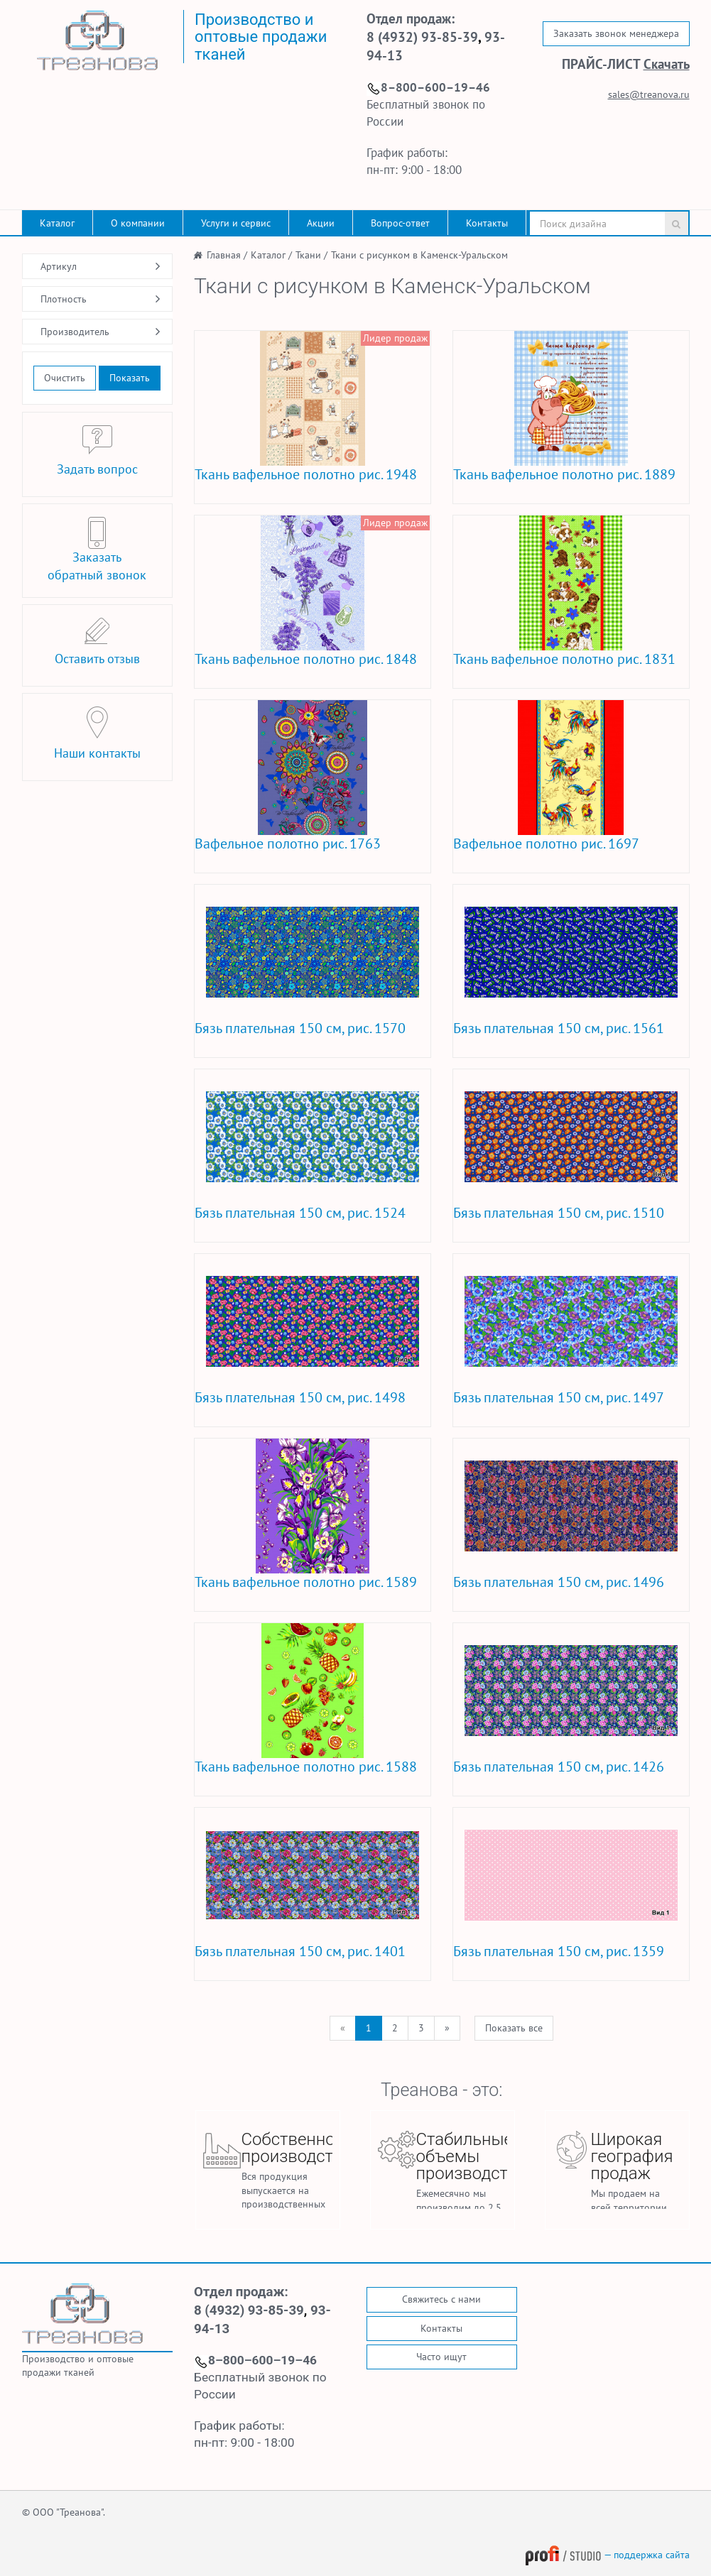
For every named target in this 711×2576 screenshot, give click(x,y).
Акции (321, 223)
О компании (138, 223)
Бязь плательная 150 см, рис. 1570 (300, 1028)
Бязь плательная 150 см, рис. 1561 (558, 1028)
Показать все (514, 2027)
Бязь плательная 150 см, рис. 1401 (300, 1951)
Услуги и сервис (236, 223)
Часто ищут (441, 2356)
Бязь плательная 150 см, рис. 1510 (558, 1213)
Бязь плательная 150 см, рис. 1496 (558, 1582)
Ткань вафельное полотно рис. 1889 (564, 474)
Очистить (64, 377)
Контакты (487, 223)
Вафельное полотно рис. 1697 (546, 843)
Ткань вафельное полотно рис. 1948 (306, 474)
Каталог (57, 223)
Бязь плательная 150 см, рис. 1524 (300, 1213)
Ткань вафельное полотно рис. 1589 (306, 1582)
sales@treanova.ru (649, 94)
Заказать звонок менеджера (616, 33)
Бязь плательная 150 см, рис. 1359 (558, 1951)
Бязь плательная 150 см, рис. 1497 (558, 1397)
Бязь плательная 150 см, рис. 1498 (300, 1397)
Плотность (63, 299)
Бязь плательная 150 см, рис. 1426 (558, 1766)
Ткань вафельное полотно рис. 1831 (564, 659)
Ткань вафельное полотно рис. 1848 (306, 659)
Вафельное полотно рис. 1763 (288, 843)
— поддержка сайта (607, 2554)
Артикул (58, 266)
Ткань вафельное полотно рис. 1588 (306, 1766)
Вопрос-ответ (400, 223)
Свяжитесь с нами (441, 2299)
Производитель (74, 331)
